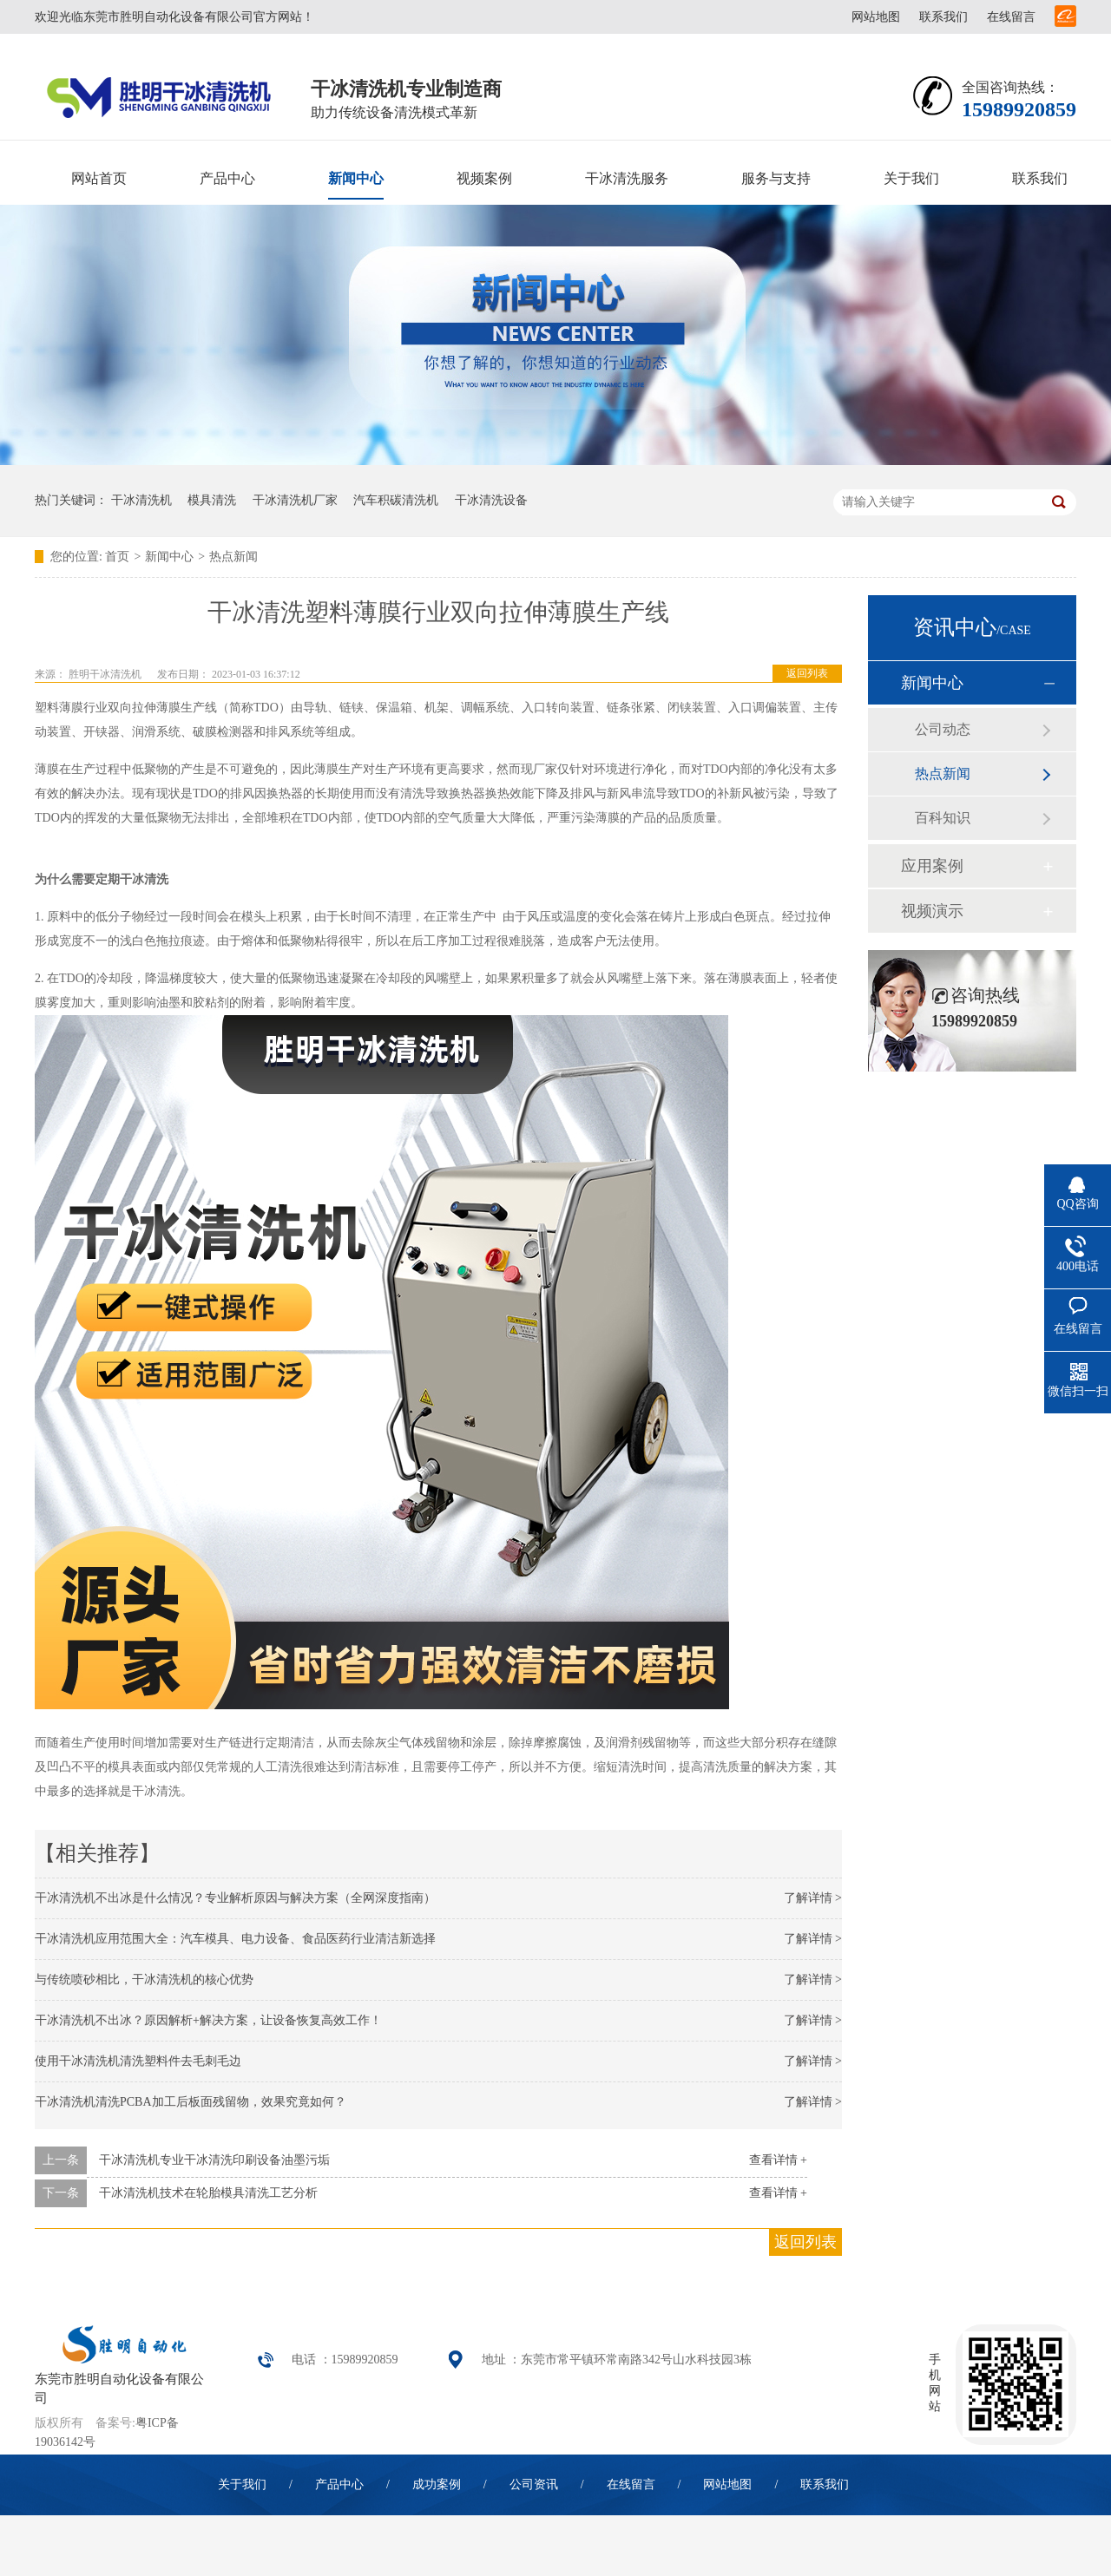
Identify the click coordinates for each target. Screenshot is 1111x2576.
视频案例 (484, 178)
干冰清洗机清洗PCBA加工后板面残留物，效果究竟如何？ (190, 2101)
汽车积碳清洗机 (395, 500)
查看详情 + (778, 2159)
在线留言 (1011, 16)
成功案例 (436, 2484)
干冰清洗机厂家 (295, 500)
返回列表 (807, 673)
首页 (117, 556)
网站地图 (875, 16)
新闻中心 (356, 178)
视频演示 (932, 911)
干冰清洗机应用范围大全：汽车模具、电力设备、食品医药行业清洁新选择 (235, 1938)
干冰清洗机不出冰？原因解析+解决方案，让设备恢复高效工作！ (208, 2020)
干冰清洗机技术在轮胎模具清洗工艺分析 (208, 2192)
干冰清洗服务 (626, 178)
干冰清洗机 (141, 500)
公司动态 (942, 729)
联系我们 (943, 16)
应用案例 (932, 866)
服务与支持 (776, 178)
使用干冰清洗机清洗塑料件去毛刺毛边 (138, 2061)
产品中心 (227, 178)
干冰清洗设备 (491, 500)
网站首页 (99, 178)
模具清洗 (211, 500)
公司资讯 (533, 2484)
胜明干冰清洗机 (105, 674)
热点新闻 (233, 556)
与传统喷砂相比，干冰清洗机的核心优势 (144, 1979)
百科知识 (942, 817)
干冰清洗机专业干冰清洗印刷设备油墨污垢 (214, 2159)
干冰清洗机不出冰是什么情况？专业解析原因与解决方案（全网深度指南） (235, 1897)
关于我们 (911, 178)
